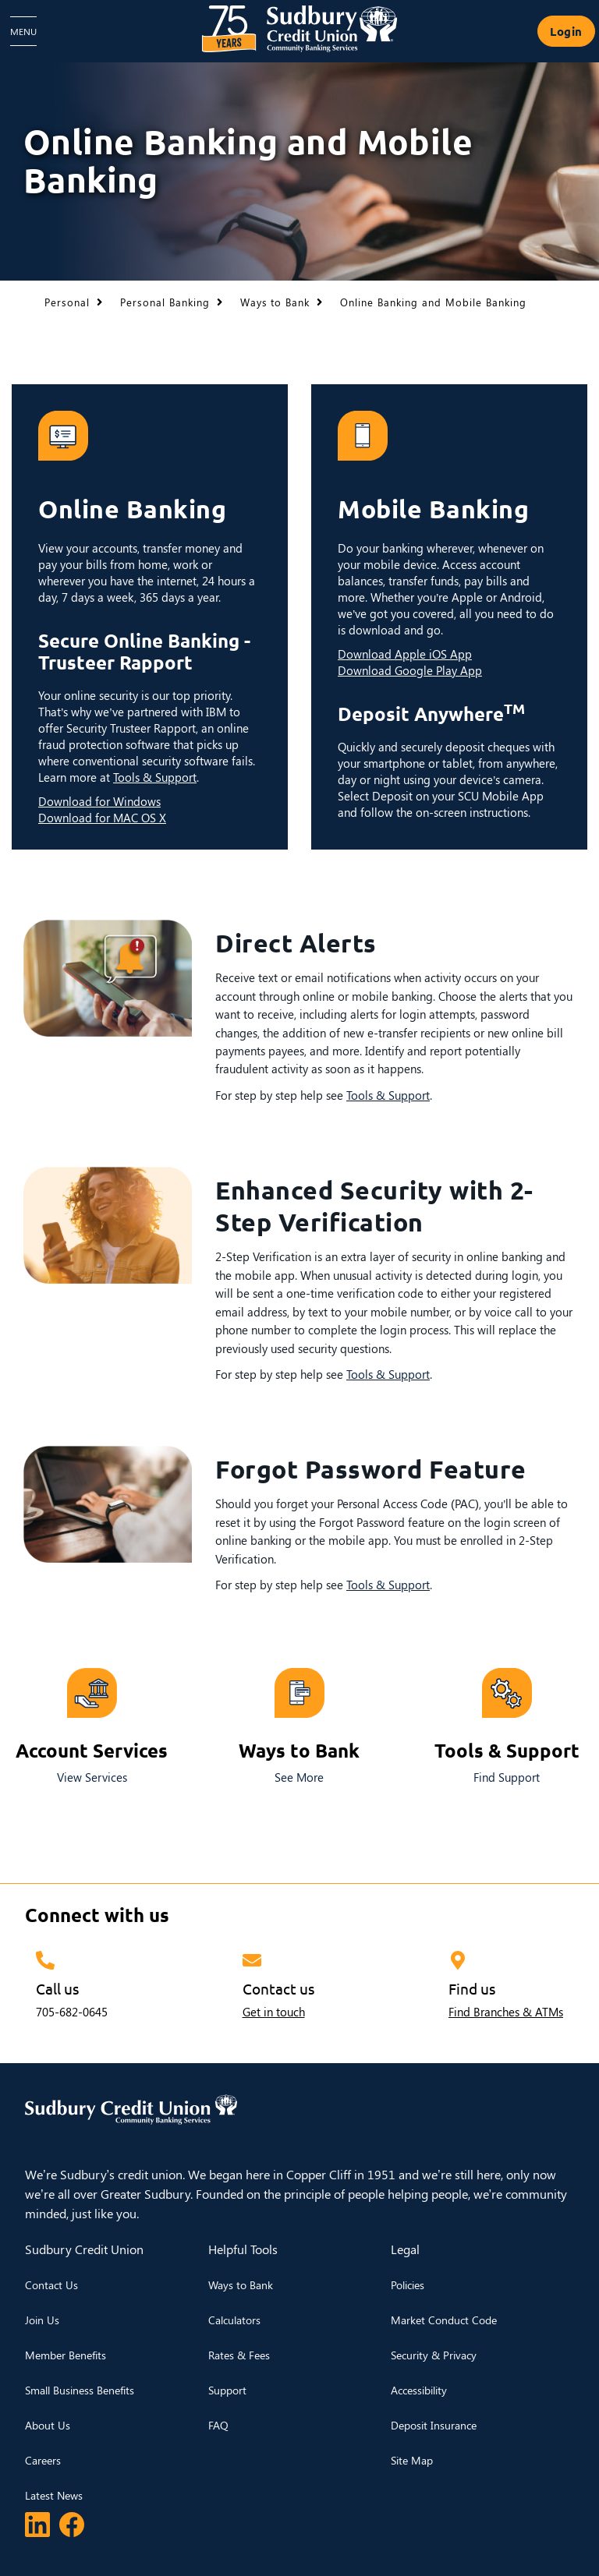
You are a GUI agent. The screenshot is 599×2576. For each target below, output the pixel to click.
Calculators (234, 2320)
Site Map (412, 2460)
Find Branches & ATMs (505, 2011)
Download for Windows (99, 801)
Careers (43, 2460)
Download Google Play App (410, 670)
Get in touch (274, 2011)
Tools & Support (155, 777)
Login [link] (566, 31)
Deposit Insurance (434, 2425)
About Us (47, 2425)
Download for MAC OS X (102, 817)
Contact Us (51, 2284)
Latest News (54, 2495)
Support (227, 2390)
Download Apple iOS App (405, 654)
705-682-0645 (72, 2011)
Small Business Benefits (79, 2390)
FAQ (218, 2425)
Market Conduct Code (444, 2320)
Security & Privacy (434, 2355)
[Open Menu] (23, 31)
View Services (92, 1777)
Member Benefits (65, 2355)
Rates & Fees (239, 2355)
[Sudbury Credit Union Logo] (299, 28)
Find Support (506, 1777)
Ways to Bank (240, 2284)
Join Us (42, 2320)
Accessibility (419, 2390)
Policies (407, 2284)
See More (299, 1777)
